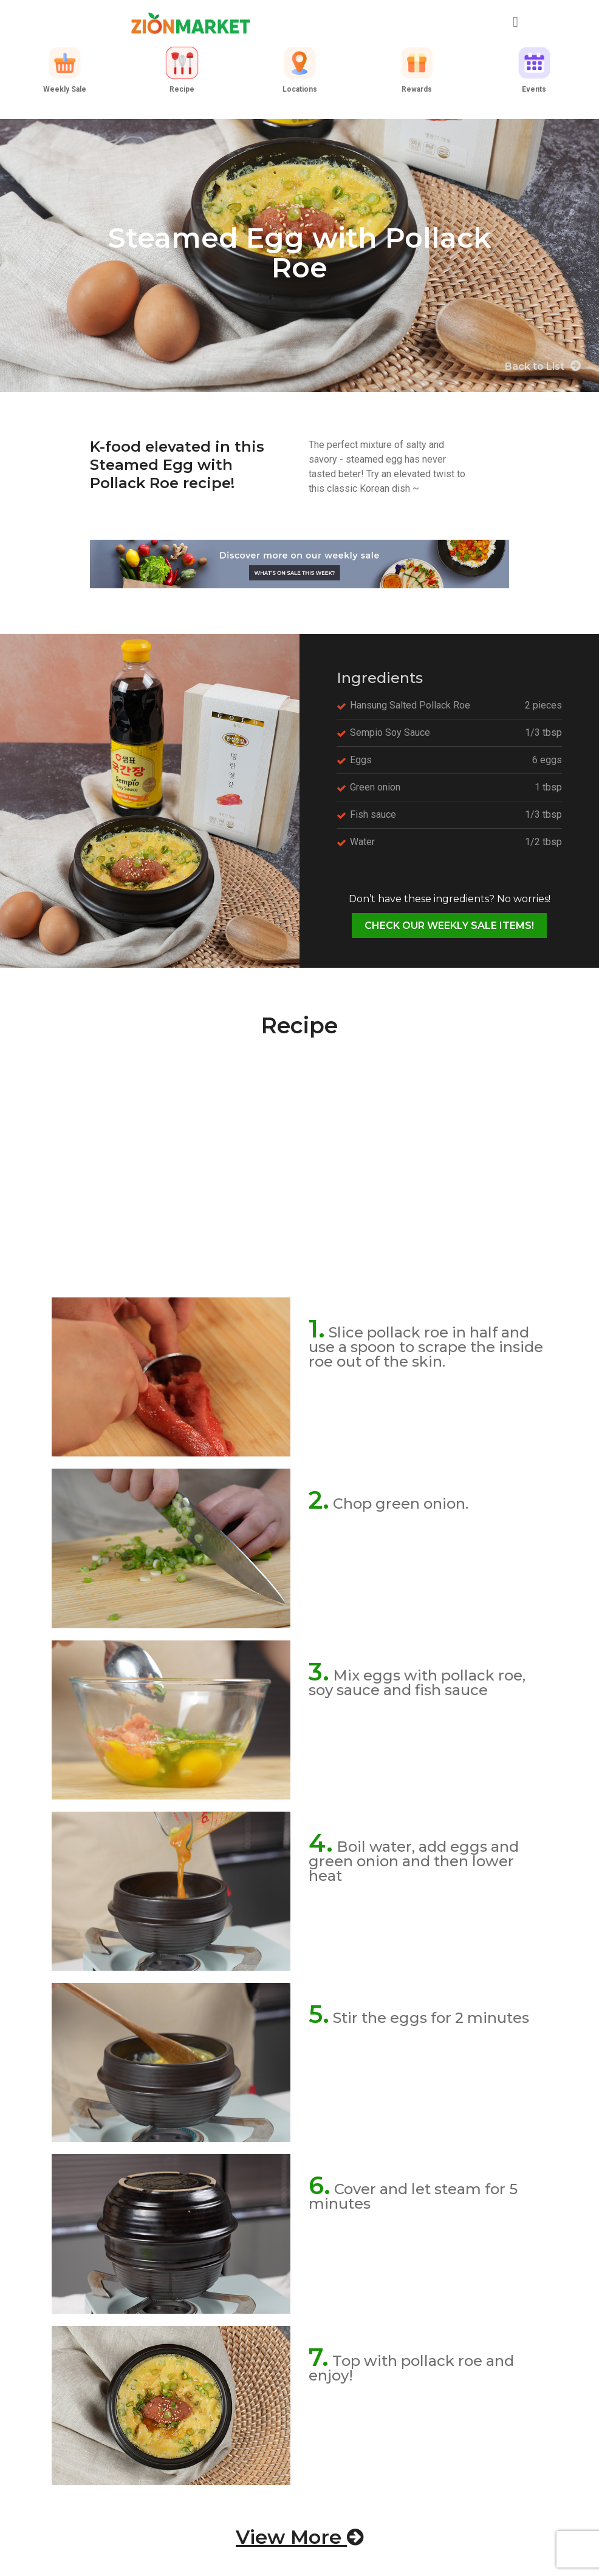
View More (299, 2537)
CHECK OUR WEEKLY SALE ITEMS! (449, 925)
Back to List (543, 365)
